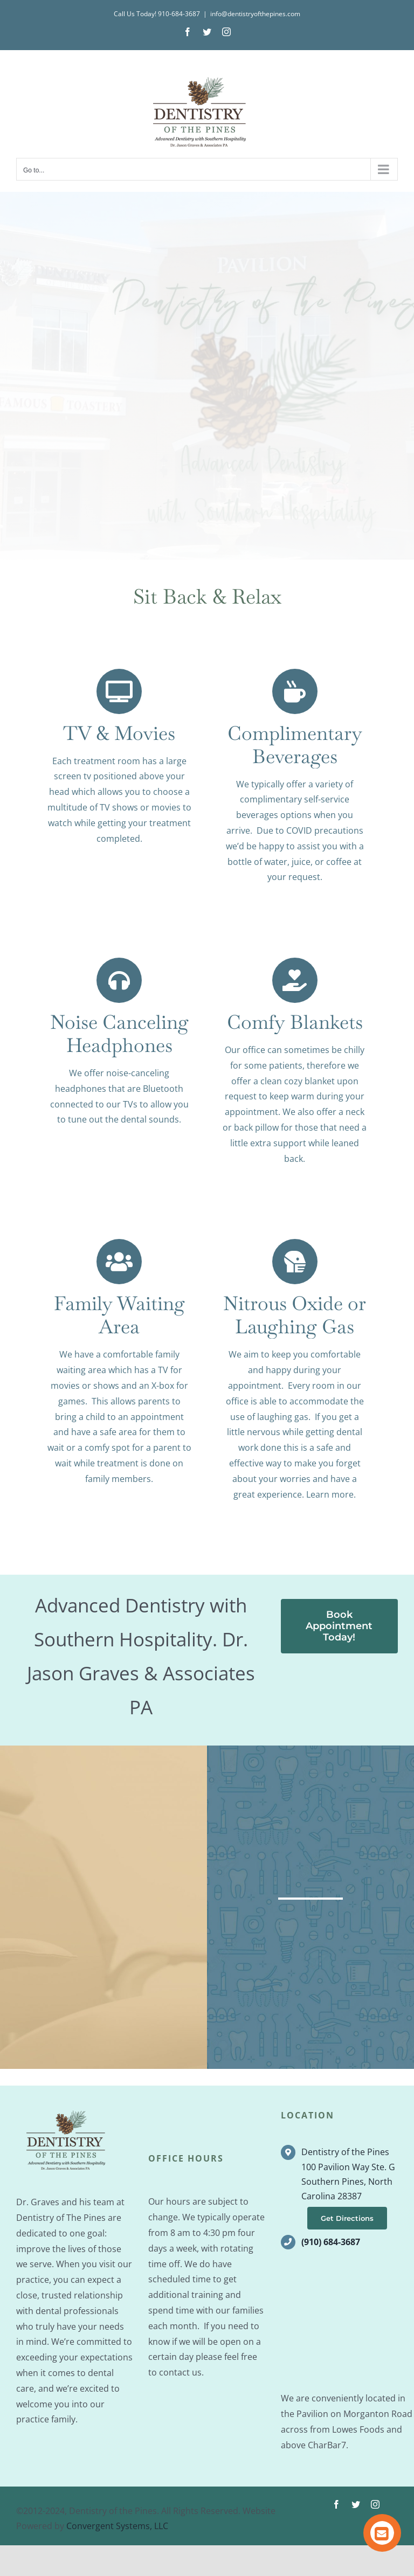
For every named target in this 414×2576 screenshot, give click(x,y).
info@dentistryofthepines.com (255, 13)
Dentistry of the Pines (345, 2183)
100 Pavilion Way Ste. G (348, 2197)
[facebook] (336, 2534)
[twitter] (355, 2534)
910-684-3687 (179, 13)
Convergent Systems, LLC (117, 2557)
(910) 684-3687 (330, 2273)
